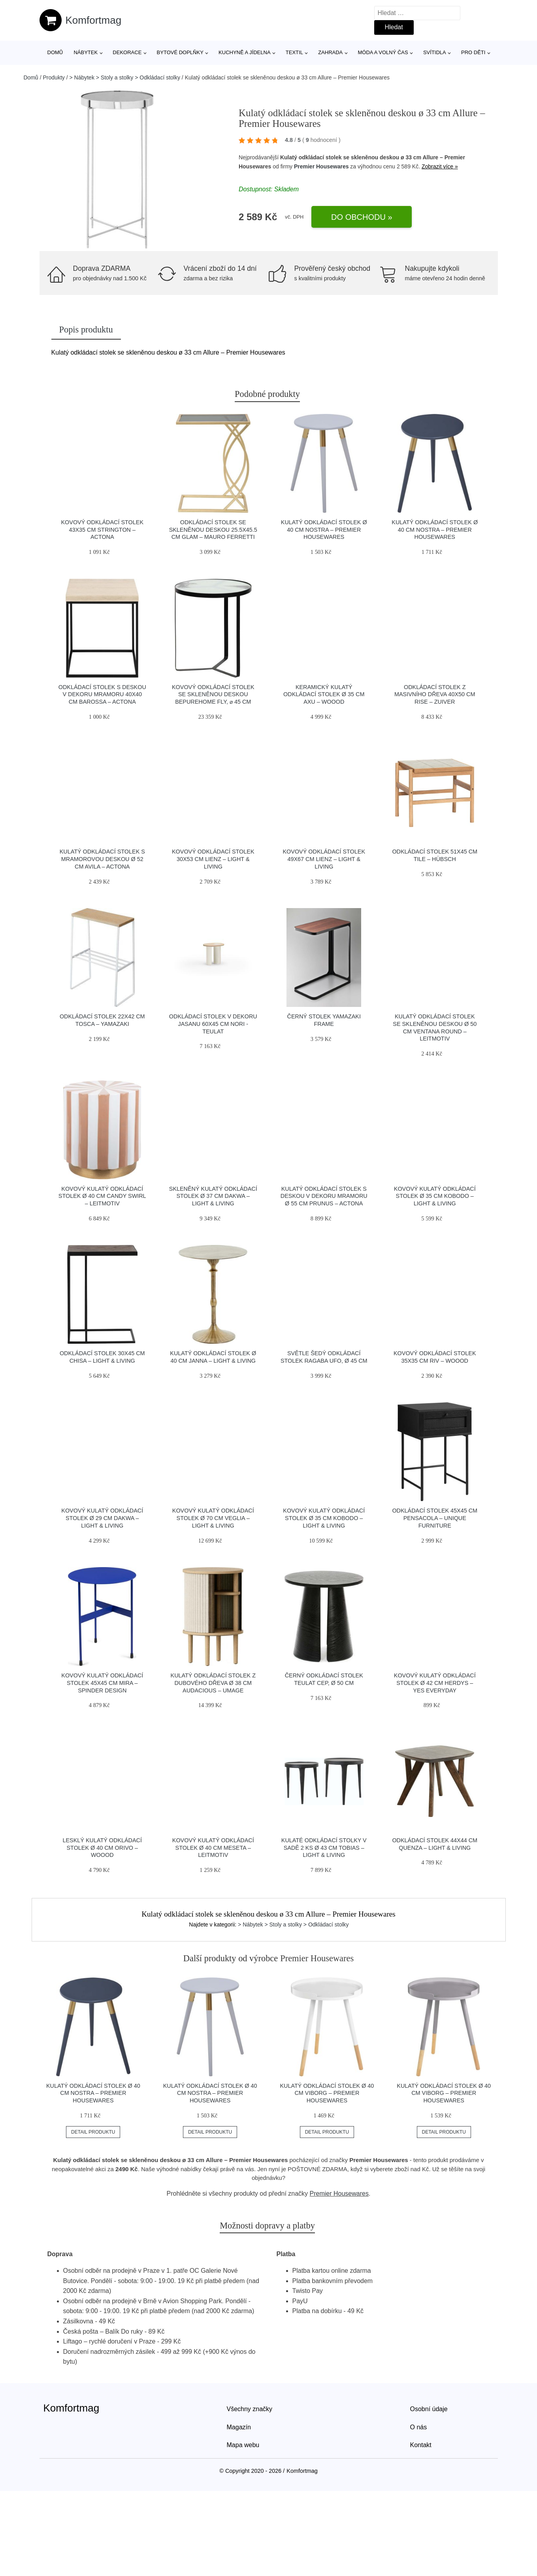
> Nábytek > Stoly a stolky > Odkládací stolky (124, 77)
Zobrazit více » (440, 166)
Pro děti (473, 52)
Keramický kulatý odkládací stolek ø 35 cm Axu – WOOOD (323, 694)
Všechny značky (250, 2409)
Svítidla (434, 52)
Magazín (239, 2427)
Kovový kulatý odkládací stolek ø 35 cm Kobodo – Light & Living (435, 1196)
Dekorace (127, 52)
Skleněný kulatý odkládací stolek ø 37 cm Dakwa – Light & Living (213, 1196)
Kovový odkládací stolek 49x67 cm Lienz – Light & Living (324, 858)
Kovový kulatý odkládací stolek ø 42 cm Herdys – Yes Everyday (435, 1682)
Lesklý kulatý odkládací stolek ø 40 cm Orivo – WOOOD (102, 1847)
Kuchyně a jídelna (245, 52)
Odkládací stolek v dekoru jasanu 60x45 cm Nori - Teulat (213, 1023)
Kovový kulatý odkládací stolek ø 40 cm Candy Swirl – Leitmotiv (102, 1196)
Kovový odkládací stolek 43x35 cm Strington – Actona (102, 529)
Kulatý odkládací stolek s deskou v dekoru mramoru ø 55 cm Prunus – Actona (324, 1196)
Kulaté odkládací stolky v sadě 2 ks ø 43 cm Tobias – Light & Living (324, 1847)
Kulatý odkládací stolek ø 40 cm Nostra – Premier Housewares (324, 529)
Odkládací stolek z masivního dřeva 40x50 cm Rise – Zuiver (434, 694)
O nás (418, 2427)
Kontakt (420, 2445)
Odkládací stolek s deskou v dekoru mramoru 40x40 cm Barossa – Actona (102, 694)
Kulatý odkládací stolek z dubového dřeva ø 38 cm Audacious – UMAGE (213, 1682)
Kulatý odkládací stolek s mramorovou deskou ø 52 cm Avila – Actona (102, 858)
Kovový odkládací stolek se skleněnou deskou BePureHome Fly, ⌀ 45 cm (213, 694)
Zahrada (330, 52)
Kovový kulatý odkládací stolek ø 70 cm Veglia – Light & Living (213, 1517)
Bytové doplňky (180, 52)
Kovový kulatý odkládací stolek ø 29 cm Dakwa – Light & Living (102, 1517)
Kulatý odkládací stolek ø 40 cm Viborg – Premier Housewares (327, 2093)
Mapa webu (243, 2445)
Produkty (54, 77)
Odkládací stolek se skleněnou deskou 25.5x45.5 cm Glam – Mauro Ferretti (213, 529)
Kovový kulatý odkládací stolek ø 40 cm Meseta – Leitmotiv (213, 1847)
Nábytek (85, 52)
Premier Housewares (321, 166)
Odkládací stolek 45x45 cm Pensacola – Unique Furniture (434, 1517)
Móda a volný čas (383, 52)
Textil (294, 52)
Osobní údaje (429, 2409)
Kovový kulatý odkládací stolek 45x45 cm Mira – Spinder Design (102, 1682)
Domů (55, 52)
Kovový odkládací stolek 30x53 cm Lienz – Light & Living (213, 858)
